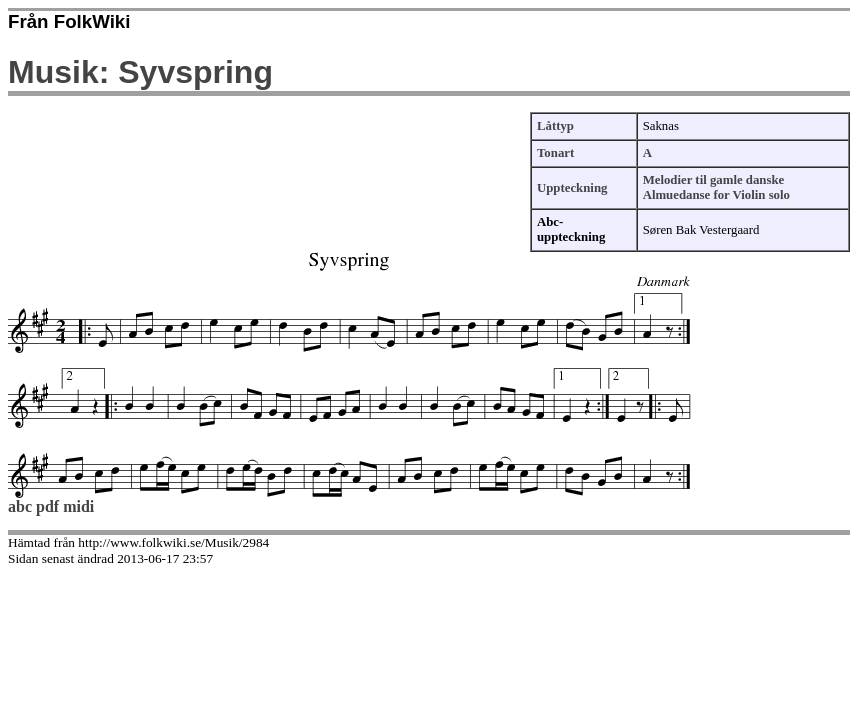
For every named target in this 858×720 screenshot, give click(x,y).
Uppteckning (572, 188)
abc (20, 506)
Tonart (555, 153)
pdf (47, 506)
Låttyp (555, 126)
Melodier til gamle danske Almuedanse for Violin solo (716, 187)
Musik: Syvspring (140, 72)
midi (78, 506)
